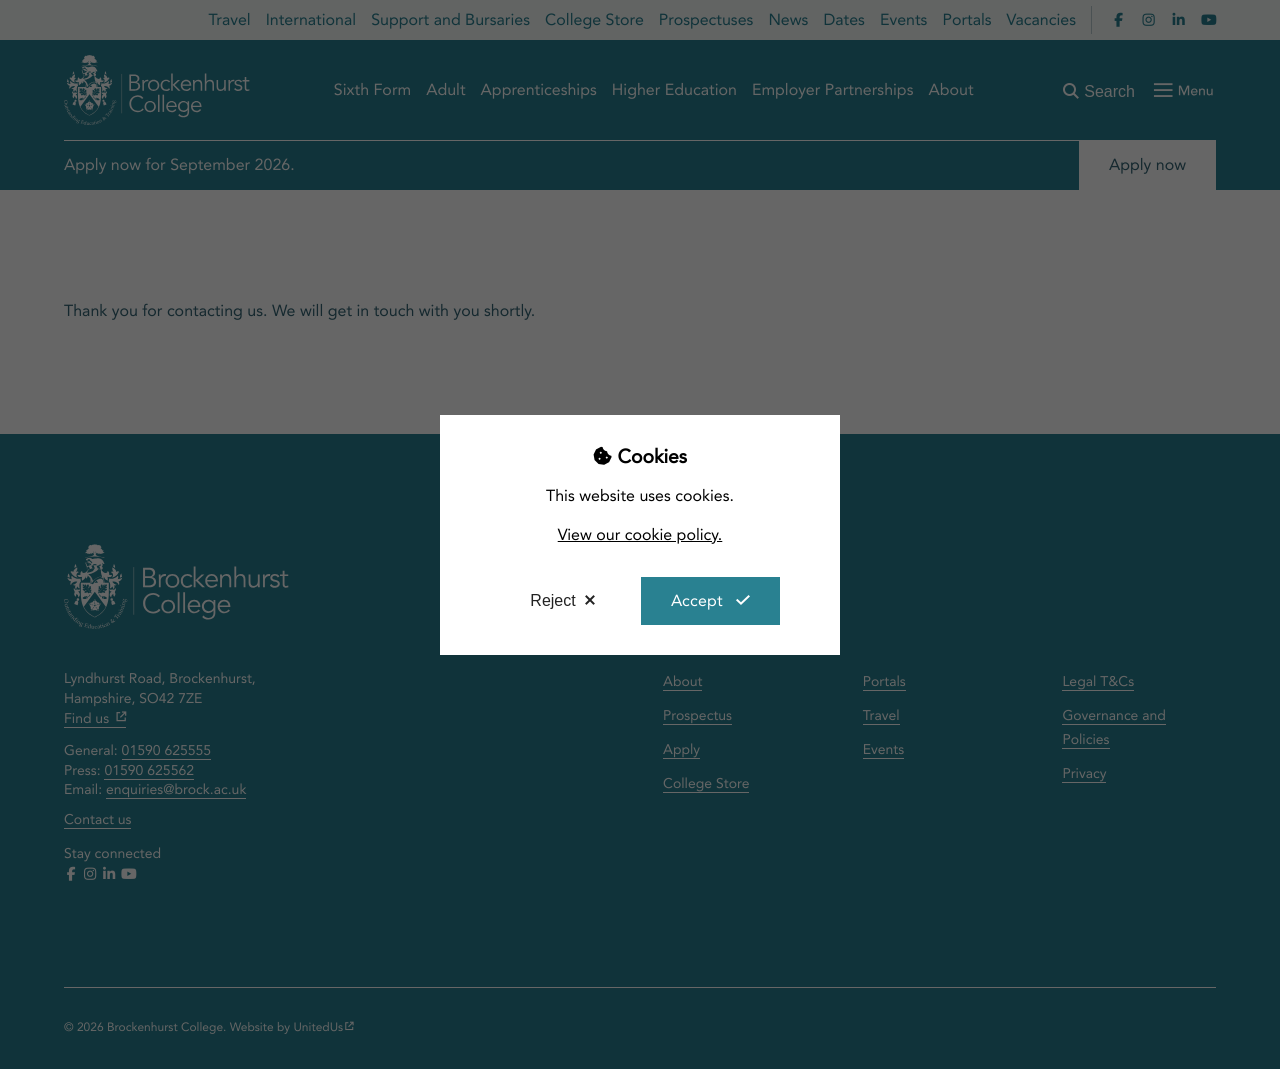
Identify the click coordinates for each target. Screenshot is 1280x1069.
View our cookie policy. (640, 534)
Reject (552, 600)
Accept (697, 600)
